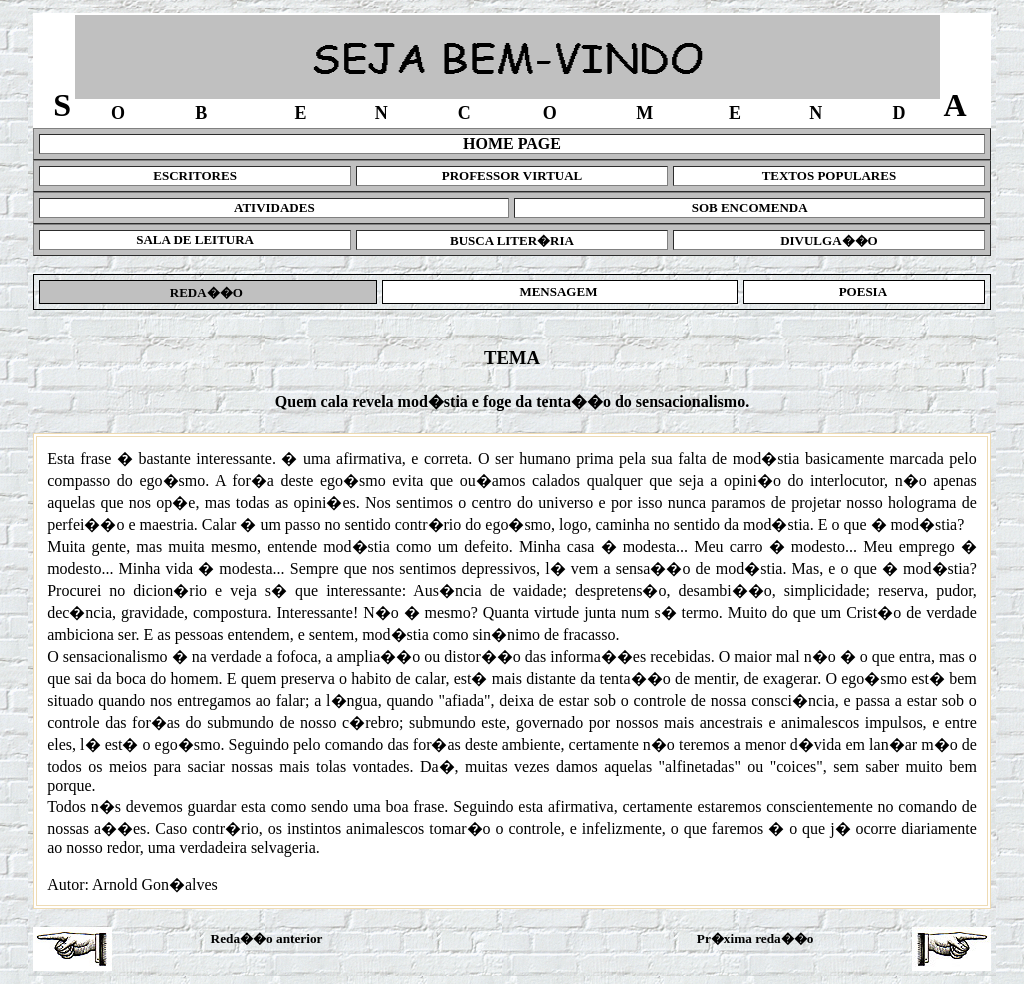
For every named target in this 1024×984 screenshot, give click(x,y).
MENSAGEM (560, 291)
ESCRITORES (195, 175)
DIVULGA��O (829, 240)
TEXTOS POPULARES (829, 175)
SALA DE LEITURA (195, 239)
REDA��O (208, 292)
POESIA (863, 291)
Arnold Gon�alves (155, 884)
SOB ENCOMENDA (750, 207)
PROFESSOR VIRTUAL (512, 175)
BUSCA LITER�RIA (512, 240)
